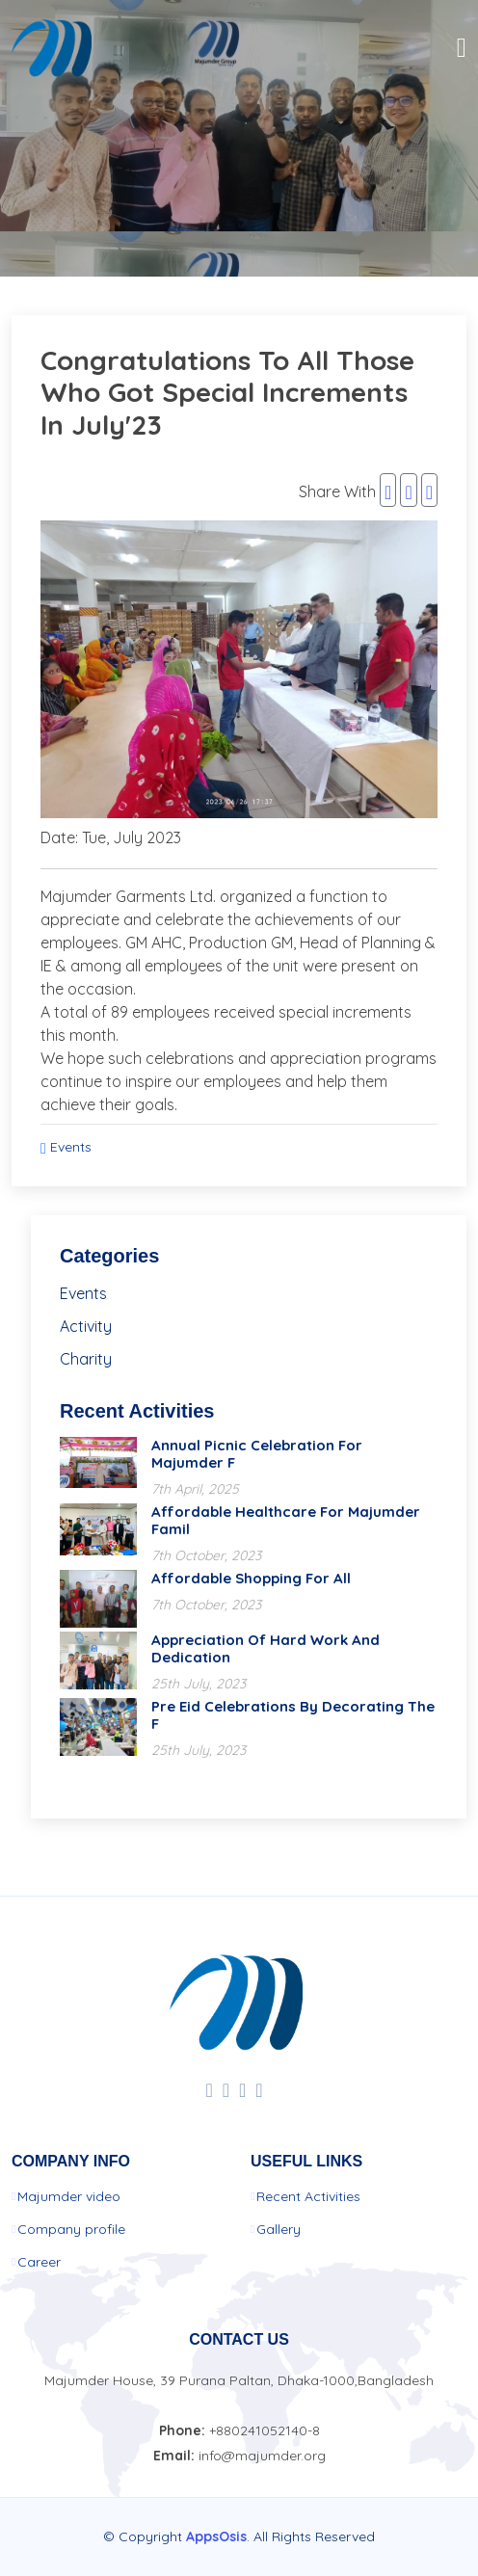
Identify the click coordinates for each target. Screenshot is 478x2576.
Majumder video (68, 2196)
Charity (86, 1358)
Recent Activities (308, 2196)
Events (71, 1146)
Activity (86, 1326)
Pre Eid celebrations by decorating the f (293, 1715)
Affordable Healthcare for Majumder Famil (285, 1520)
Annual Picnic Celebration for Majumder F (256, 1454)
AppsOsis (216, 2536)
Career (39, 2262)
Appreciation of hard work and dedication (265, 1648)
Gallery (278, 2229)
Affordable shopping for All (251, 1578)
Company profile (71, 2229)
